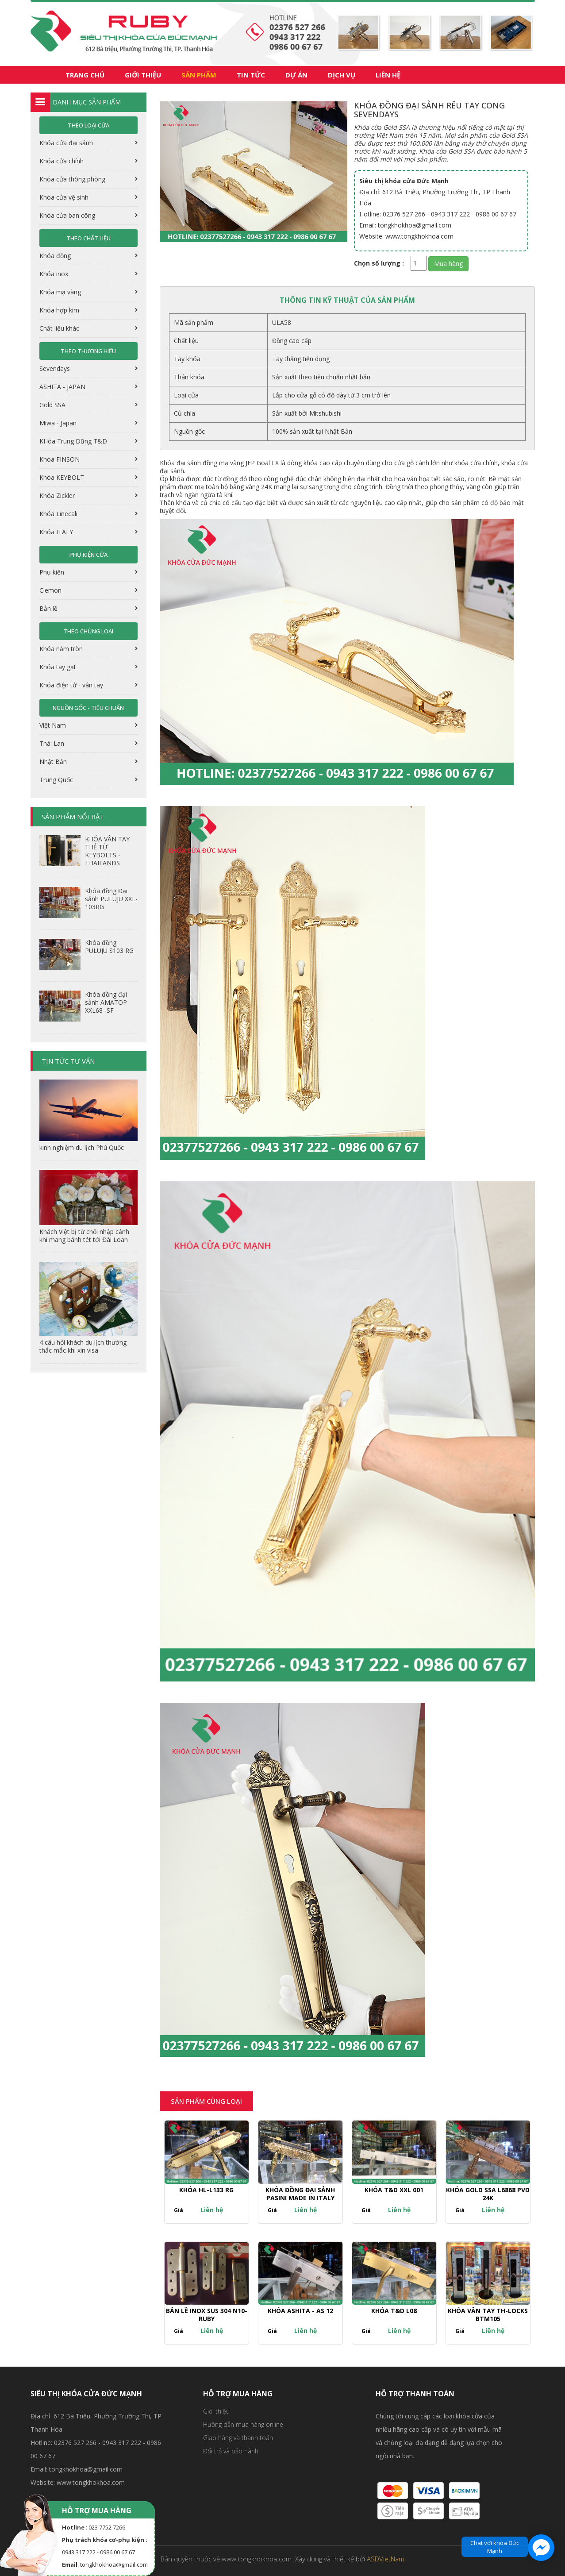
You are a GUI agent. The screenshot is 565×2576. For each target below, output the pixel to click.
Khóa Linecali (59, 513)
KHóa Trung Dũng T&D (74, 441)
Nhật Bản (54, 761)
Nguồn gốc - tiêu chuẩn (88, 708)
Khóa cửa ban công (68, 215)
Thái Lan (52, 743)
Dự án (296, 74)
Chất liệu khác (60, 328)
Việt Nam (53, 725)
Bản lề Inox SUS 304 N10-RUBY (206, 2314)
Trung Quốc (57, 779)
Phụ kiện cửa (88, 555)
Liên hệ (388, 74)
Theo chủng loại (88, 631)
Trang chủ (84, 74)
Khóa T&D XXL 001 (394, 2190)
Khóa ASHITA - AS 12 (300, 2310)
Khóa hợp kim (60, 310)
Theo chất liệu (88, 238)
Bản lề (49, 608)
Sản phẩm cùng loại (206, 2101)
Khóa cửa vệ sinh (64, 197)
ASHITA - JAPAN (63, 386)
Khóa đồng (56, 255)
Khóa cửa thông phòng (73, 179)
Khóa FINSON (60, 459)
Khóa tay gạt (58, 667)
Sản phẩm (198, 74)
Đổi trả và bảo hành (230, 2451)
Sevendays (55, 368)
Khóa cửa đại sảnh (67, 143)
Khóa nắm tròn (62, 648)
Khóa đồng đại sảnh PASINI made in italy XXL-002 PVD (300, 2198)
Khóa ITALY (57, 532)
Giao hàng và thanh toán (238, 2437)
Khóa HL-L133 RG (206, 2190)
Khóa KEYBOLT (62, 477)
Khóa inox (54, 274)
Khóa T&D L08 (394, 2310)
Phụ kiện (52, 572)
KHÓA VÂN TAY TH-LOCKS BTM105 (488, 2314)
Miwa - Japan (58, 423)
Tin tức (251, 74)
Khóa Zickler (58, 495)
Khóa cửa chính (62, 161)
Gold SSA (53, 405)
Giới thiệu (143, 74)
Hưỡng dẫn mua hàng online (243, 2424)
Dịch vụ (341, 74)
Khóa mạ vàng (61, 292)
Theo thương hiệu (88, 351)
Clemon (51, 590)
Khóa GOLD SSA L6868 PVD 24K (488, 2194)
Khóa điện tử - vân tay (72, 685)
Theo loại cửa (88, 125)
